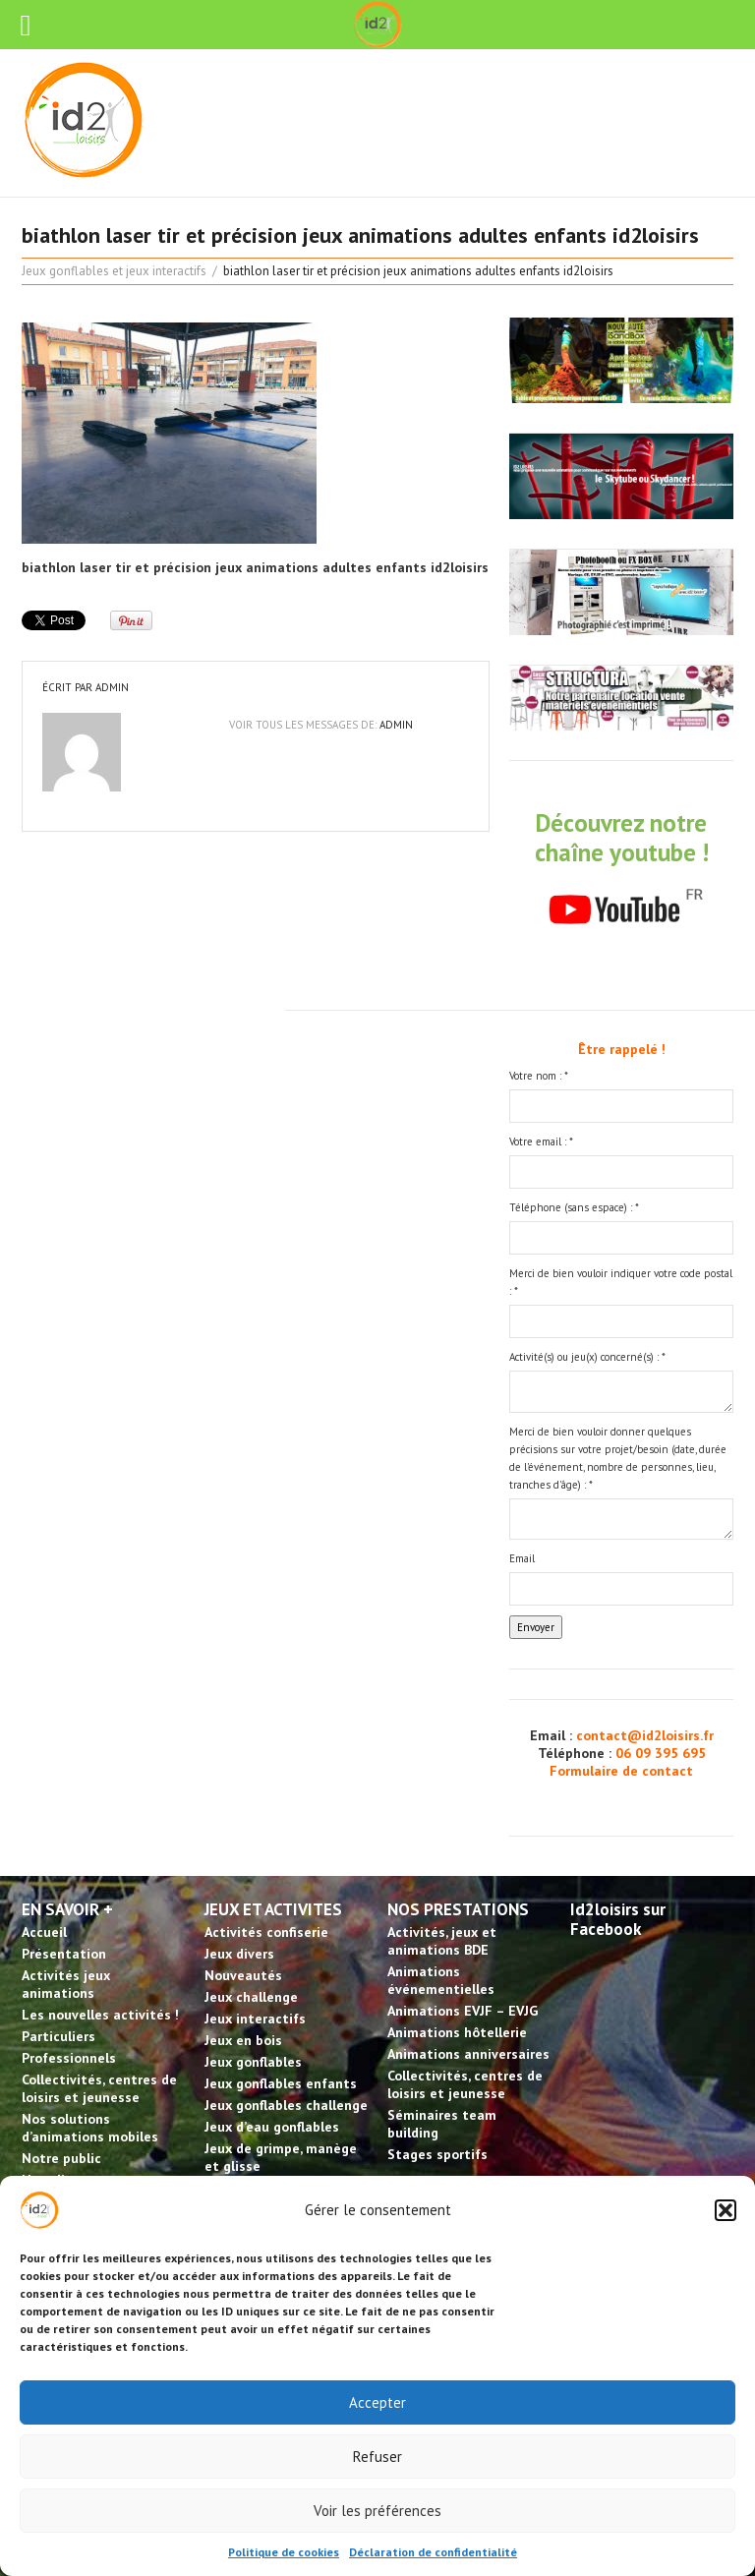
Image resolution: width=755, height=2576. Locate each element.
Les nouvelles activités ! (100, 2014)
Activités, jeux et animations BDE (441, 1941)
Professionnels (69, 2058)
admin (112, 687)
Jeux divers (239, 1953)
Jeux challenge (251, 1997)
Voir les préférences (377, 2510)
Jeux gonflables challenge (286, 2105)
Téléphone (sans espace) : (574, 1207)
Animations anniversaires (468, 2054)
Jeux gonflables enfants (280, 2083)
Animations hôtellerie (457, 2032)
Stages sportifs (437, 2154)
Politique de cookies (283, 2552)
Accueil (44, 1932)
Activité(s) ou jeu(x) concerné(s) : (587, 1357)
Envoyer (535, 1627)
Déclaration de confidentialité (433, 2552)
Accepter (377, 2402)
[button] (725, 2210)
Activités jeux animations (66, 1984)
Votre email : (541, 1141)
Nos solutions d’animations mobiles (90, 2127)
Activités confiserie (266, 1932)
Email (522, 1558)
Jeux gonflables (253, 2062)
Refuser (377, 2456)
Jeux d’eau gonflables (271, 2127)
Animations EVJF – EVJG (462, 2011)
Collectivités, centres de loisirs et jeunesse (99, 2088)
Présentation (64, 1953)
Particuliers (58, 2036)
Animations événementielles (440, 1980)
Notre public (61, 2158)
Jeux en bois (243, 2040)
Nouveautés (243, 1975)
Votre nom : (538, 1076)
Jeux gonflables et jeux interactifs (114, 271)
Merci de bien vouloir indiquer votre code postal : (620, 1282)
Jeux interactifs (255, 2018)
